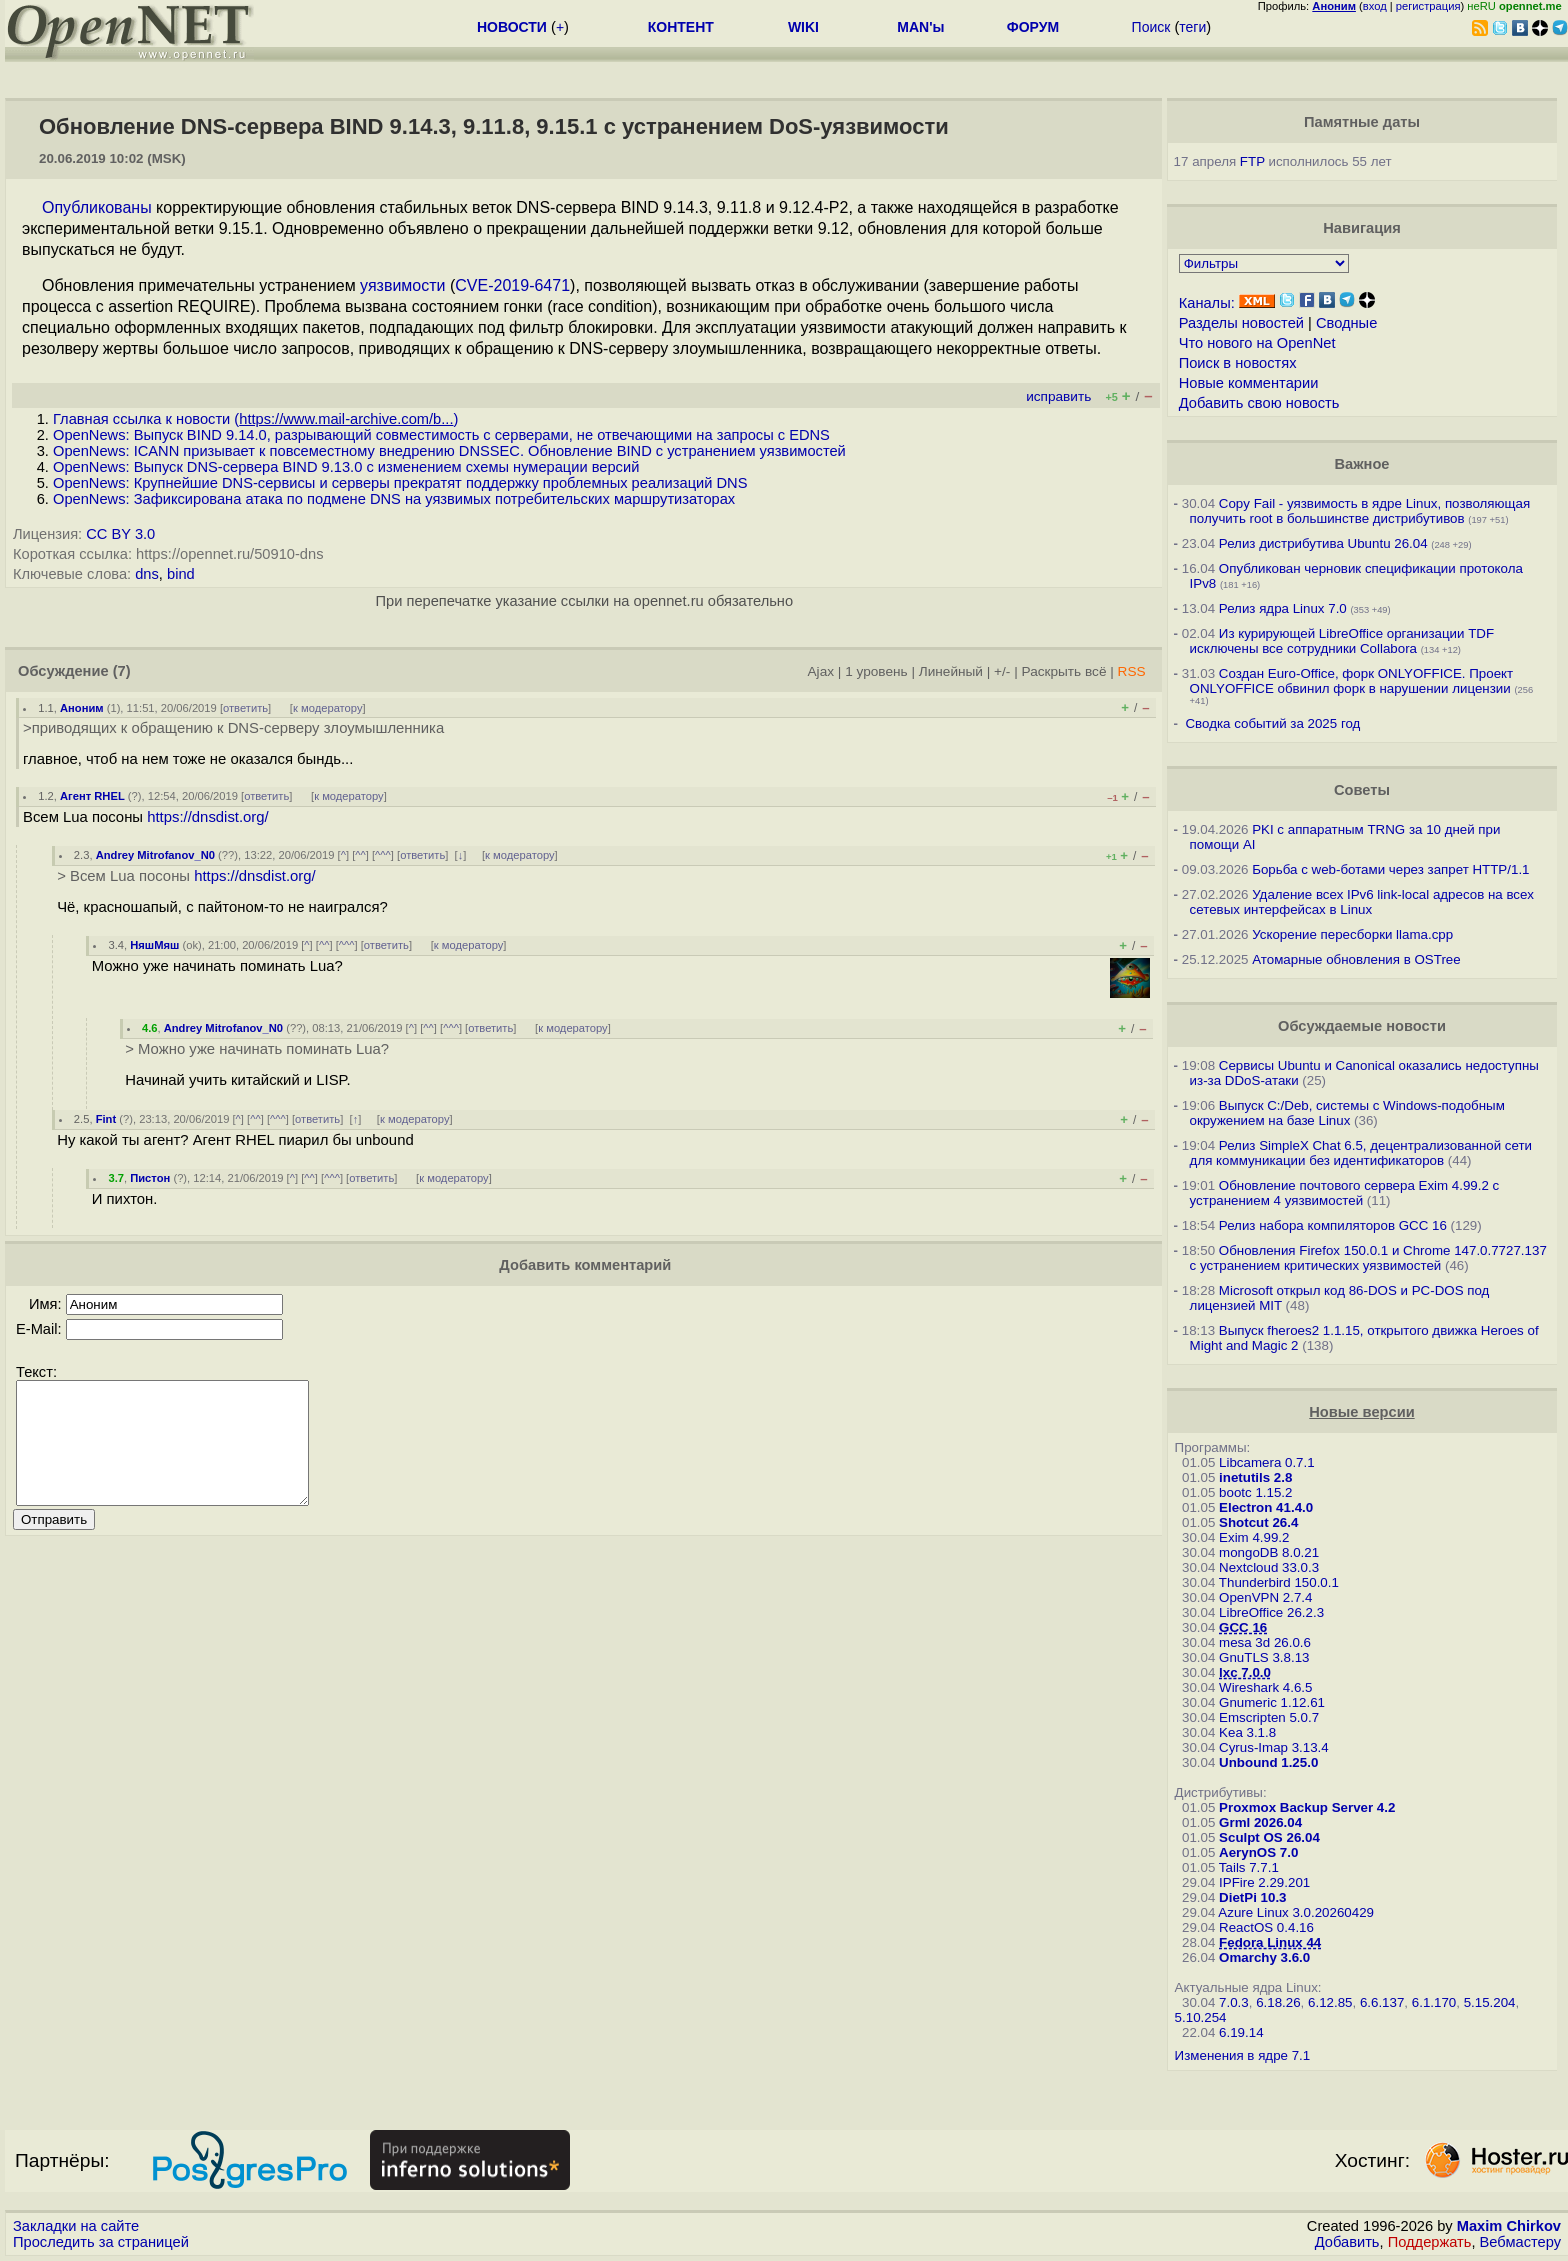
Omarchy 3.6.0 (1264, 1957)
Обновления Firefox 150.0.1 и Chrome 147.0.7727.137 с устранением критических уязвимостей (1368, 1258)
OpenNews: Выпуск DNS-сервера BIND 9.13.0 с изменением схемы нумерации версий (346, 467)
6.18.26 (1278, 2002)
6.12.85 (1330, 2002)
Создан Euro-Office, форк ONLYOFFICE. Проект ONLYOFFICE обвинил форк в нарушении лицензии (1352, 681)
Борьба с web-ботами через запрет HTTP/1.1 (1390, 869)
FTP (1252, 161)
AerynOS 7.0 (1258, 1852)
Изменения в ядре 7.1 (1243, 2055)
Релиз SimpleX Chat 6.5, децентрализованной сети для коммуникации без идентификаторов (1361, 1153)
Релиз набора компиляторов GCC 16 (1333, 1225)
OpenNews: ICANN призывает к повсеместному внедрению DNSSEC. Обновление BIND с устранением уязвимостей (449, 451)
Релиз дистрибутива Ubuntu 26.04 (1323, 543)
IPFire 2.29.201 (1264, 1882)
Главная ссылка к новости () (255, 419)
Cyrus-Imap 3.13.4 (1274, 1747)
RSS (1132, 671)
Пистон (150, 1178)
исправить (1058, 396)
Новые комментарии (1249, 383)
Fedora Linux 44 (1270, 1942)
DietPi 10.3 (1252, 1897)
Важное (1361, 464)
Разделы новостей (1241, 323)
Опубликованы (97, 207)
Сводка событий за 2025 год (1272, 723)
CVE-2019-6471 (512, 285)
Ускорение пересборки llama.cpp (1352, 934)
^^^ (383, 855)
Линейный (951, 671)
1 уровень (876, 671)
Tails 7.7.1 (1249, 1867)
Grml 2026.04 (1260, 1822)
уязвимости (402, 285)
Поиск (1151, 27)
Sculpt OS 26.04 (1269, 1837)
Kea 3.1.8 (1247, 1732)
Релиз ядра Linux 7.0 (1283, 608)
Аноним (82, 708)
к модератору (328, 708)
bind (181, 574)
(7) (122, 671)
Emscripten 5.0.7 (1269, 1717)
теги (1192, 27)
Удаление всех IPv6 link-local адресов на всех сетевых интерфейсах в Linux (1362, 902)
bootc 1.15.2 (1255, 1492)
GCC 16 (1243, 1627)
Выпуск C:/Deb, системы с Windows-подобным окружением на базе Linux (1347, 1113)
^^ (360, 855)
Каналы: (1207, 303)
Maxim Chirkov (1509, 2226)
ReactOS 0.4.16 (1266, 1927)
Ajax (821, 671)
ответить (245, 708)
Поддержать (1430, 2242)
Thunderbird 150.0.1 (1279, 1582)
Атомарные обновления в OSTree (1356, 959)
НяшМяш (154, 945)
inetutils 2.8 (1255, 1477)
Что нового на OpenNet (1257, 343)
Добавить (1347, 2242)
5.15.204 (1490, 2002)
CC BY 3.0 (120, 534)
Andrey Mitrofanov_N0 (155, 855)
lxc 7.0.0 (1245, 1672)
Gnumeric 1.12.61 (1272, 1702)
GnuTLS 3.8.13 (1264, 1657)
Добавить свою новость (1259, 403)
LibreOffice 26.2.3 (1271, 1612)
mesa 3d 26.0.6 (1265, 1642)
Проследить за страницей (101, 2242)
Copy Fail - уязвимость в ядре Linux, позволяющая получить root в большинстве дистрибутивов (1360, 511)
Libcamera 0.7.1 (1267, 1462)
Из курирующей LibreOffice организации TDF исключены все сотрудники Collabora (1342, 641)
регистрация (1428, 6)
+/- (1002, 671)
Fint (106, 1119)
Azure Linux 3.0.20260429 (1296, 1912)
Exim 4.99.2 (1254, 1537)
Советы (1362, 790)
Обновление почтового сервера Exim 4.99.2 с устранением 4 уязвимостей (1345, 1193)
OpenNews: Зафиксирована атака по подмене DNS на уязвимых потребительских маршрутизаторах (394, 499)
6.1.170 (1434, 2002)
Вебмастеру (1520, 2242)
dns (147, 574)
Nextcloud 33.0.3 (1269, 1567)
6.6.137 (1382, 2002)
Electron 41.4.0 (1266, 1507)
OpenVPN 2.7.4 (1265, 1597)
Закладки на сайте (76, 2226)
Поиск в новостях (1238, 363)
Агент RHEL (92, 796)
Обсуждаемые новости (1362, 1026)
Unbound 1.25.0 (1268, 1762)
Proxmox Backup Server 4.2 (1307, 1807)
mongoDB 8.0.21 (1269, 1552)
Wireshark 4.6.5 (1265, 1687)
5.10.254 (1201, 2017)
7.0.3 (1234, 2002)
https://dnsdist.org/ (208, 817)
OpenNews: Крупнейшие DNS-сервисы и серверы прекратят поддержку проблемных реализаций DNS (400, 483)
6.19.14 (1241, 2032)
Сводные (1346, 323)
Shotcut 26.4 (1258, 1522)
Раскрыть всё (1064, 671)
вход (1375, 6)
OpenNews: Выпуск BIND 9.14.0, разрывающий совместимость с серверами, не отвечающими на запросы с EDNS (441, 435)
